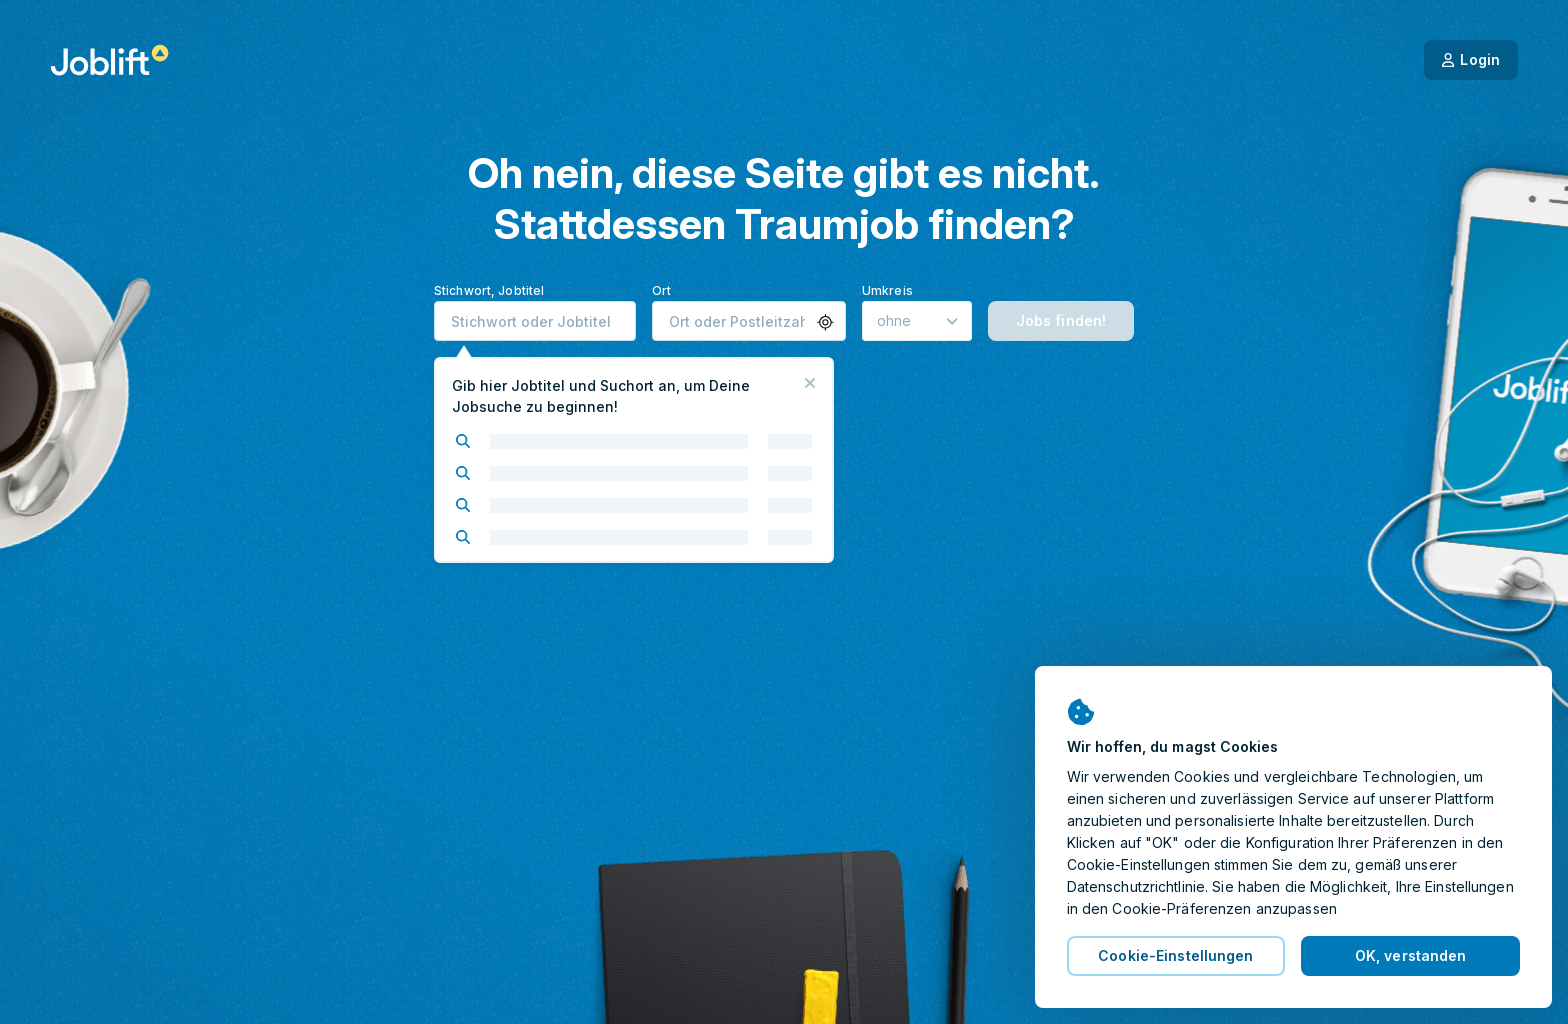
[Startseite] (109, 60)
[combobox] (535, 321)
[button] (825, 322)
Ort (661, 290)
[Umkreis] (917, 321)
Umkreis (887, 290)
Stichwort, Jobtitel (489, 290)
